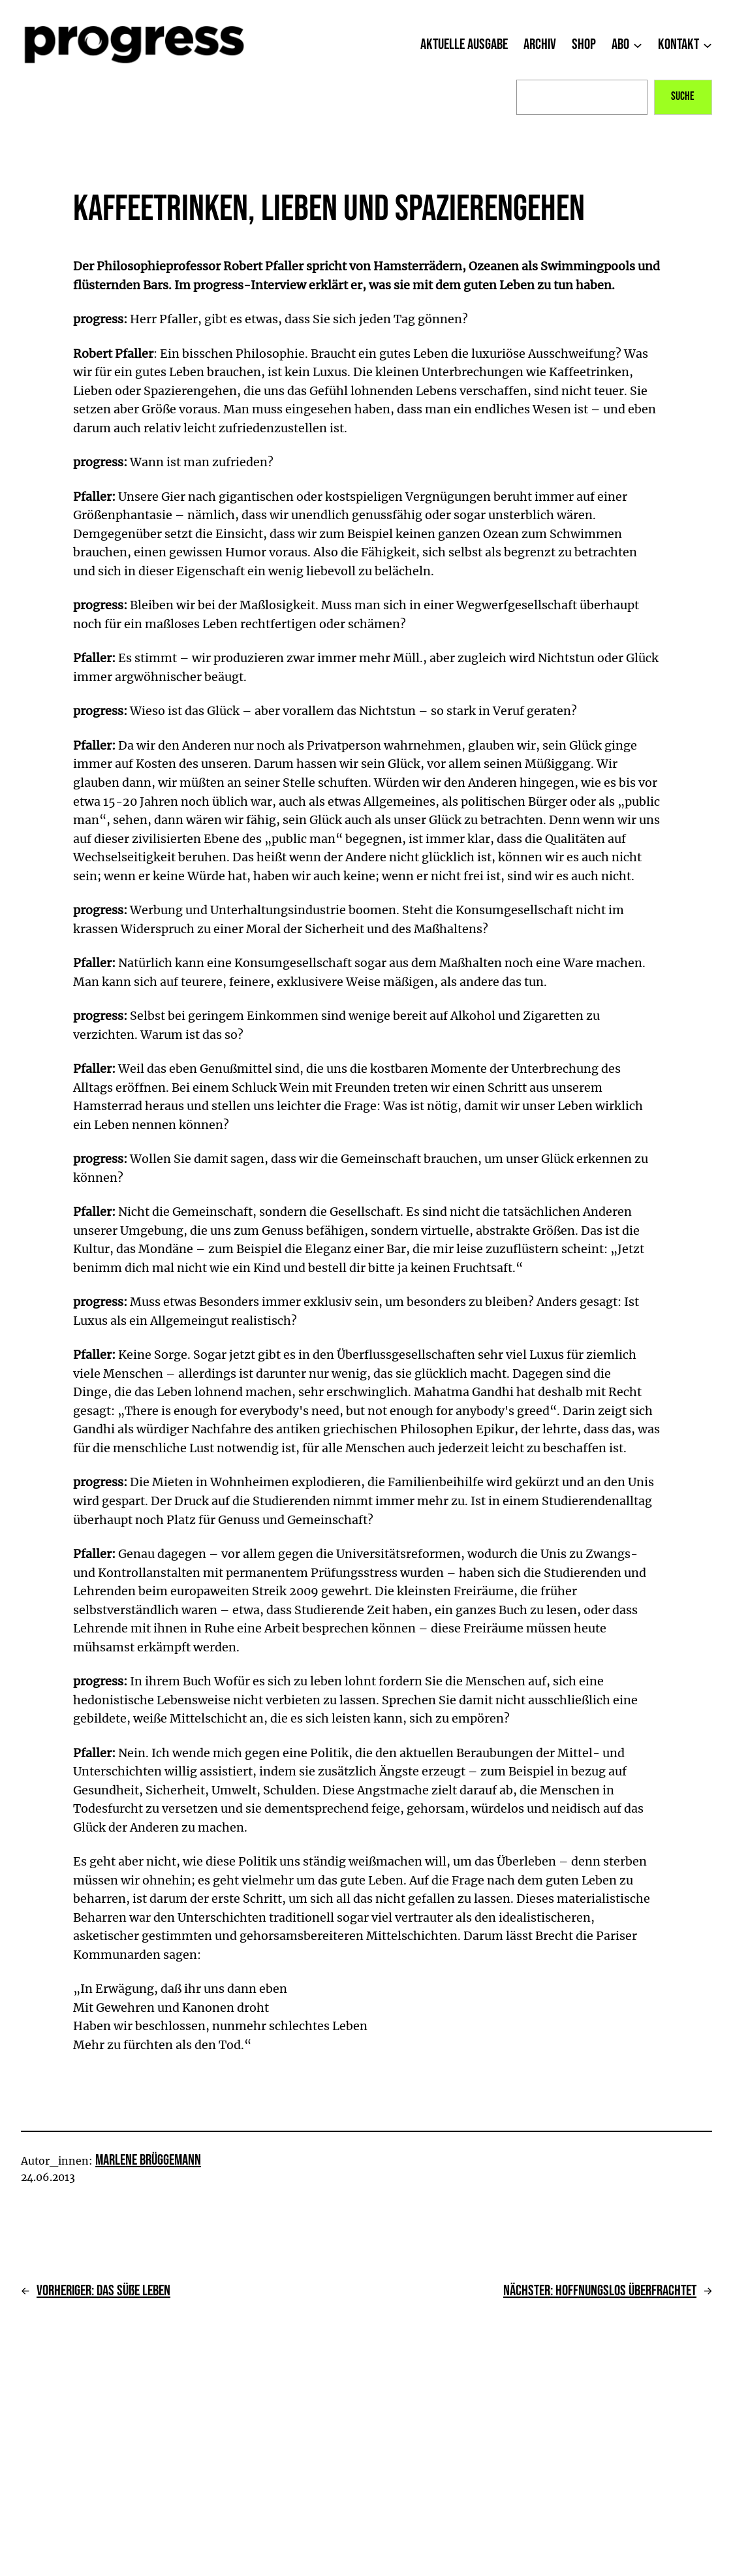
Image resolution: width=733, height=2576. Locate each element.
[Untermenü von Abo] (637, 44)
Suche (682, 96)
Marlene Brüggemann (148, 2160)
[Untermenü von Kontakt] (707, 44)
